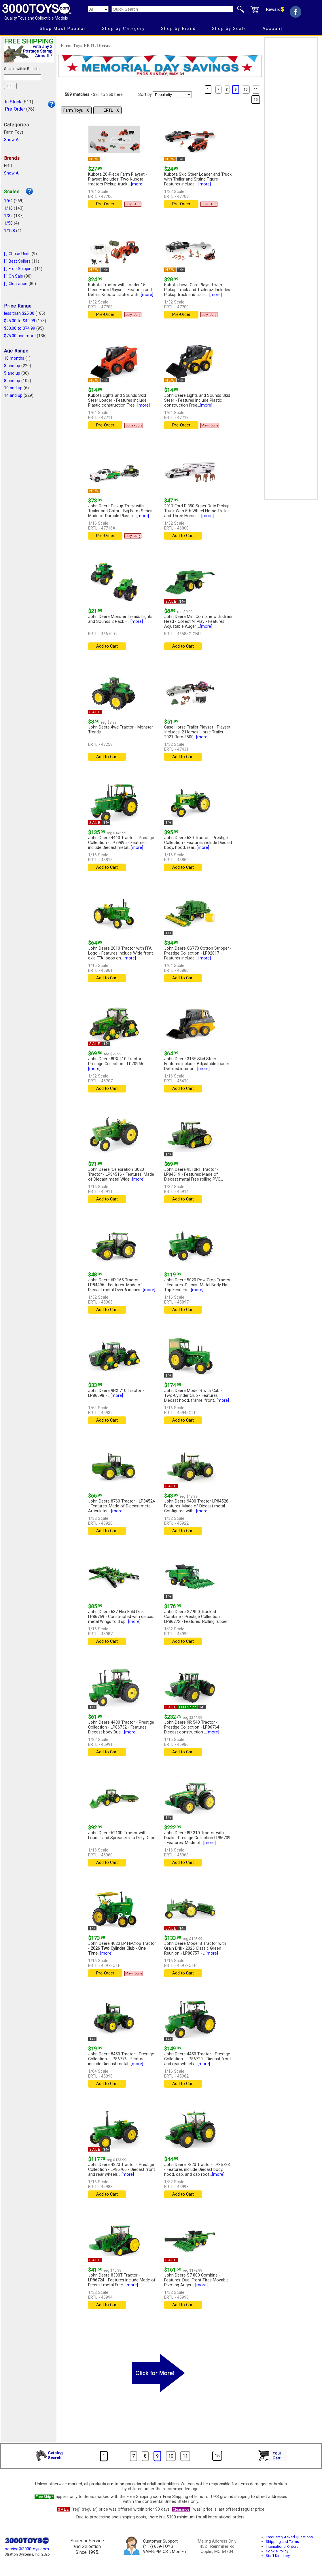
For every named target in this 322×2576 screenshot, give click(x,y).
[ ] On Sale (13, 276)
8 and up (12, 380)
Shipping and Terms (282, 2541)
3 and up (12, 365)
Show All (12, 139)
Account (272, 28)
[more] (137, 184)
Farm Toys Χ (76, 110)
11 (256, 90)
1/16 (8, 208)
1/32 (8, 215)
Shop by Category (123, 28)
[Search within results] (22, 77)
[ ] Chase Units (17, 253)
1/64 (8, 200)
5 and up (12, 373)
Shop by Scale (229, 28)
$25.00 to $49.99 (19, 320)
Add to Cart (183, 535)
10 (246, 90)
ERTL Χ (111, 110)
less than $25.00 (19, 313)
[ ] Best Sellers (17, 261)
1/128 (9, 230)
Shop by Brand (178, 28)
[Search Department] (98, 9)
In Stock (13, 102)
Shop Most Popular (63, 28)
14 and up (13, 395)
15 (256, 100)
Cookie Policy (277, 2551)
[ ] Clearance (15, 283)
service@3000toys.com (27, 2549)
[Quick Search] (172, 9)
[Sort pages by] (172, 94)
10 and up (13, 388)
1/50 (8, 223)
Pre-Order (15, 109)
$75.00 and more (20, 335)
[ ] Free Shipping (19, 268)
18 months (14, 358)
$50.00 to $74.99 (19, 328)
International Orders (282, 2546)
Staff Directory (278, 2556)
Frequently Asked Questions (289, 2537)
